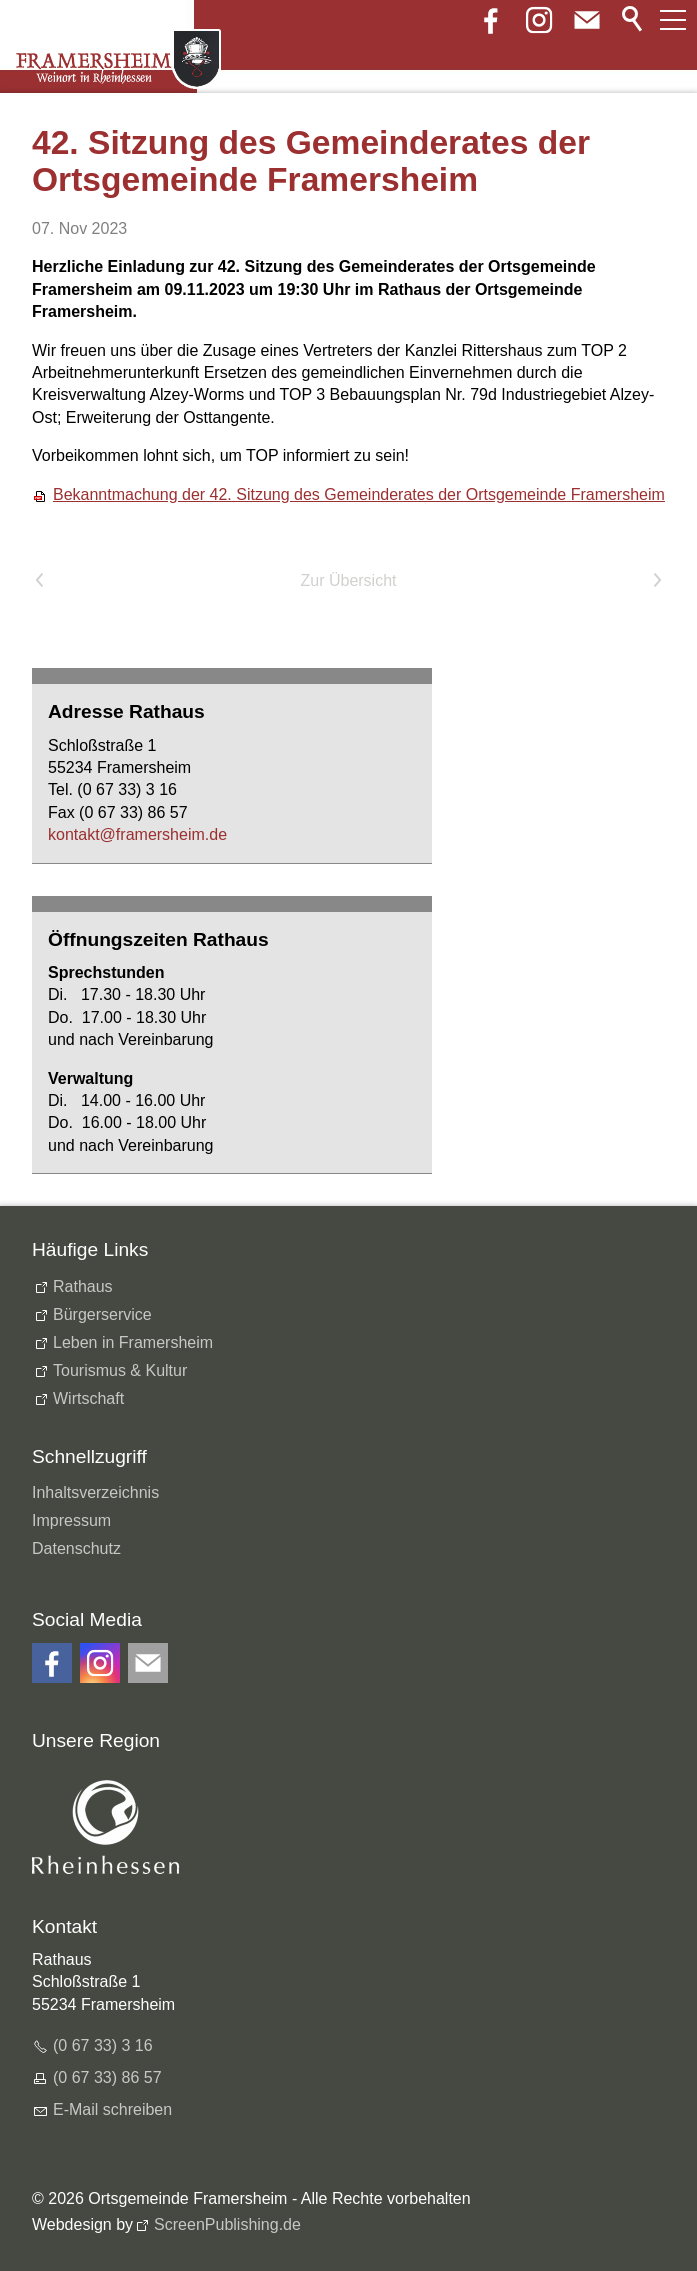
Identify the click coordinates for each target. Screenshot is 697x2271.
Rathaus (83, 1286)
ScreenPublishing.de (227, 2224)
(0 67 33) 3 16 (103, 2045)
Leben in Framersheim (133, 1342)
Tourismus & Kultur (120, 1370)
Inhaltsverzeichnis (95, 1492)
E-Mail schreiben (112, 2109)
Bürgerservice (102, 1314)
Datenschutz (76, 1548)
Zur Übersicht (348, 580)
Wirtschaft (88, 1398)
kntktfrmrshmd (137, 834)
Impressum (71, 1520)
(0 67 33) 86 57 (107, 2077)
